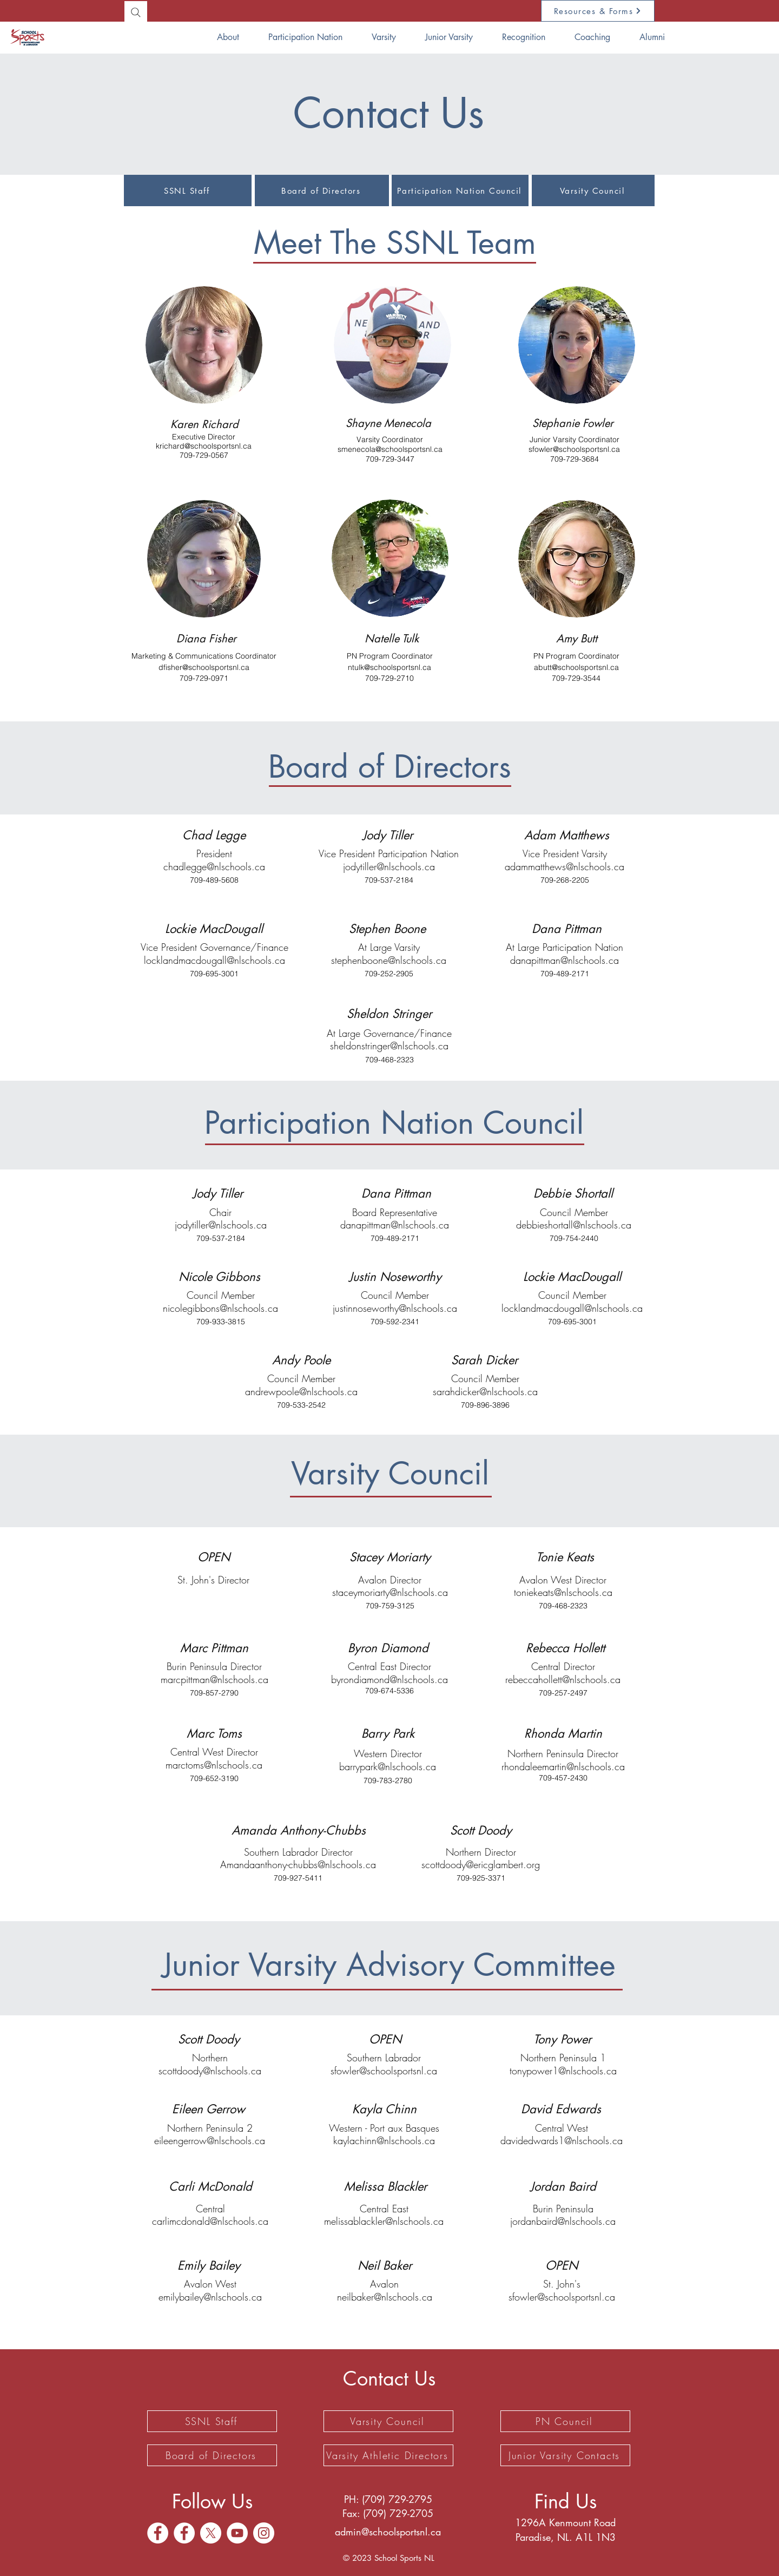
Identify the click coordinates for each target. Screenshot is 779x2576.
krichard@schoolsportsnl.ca (204, 446)
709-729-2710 (389, 678)
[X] (210, 2533)
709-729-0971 (204, 678)
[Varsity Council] (593, 190)
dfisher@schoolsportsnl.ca (204, 667)
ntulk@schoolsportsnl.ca (389, 667)
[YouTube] (237, 2533)
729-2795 (410, 2499)
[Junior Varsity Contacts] (565, 2455)
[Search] (135, 12)
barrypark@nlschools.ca (387, 1766)
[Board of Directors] (322, 190)
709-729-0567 (204, 455)
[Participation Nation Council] (460, 190)
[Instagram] (263, 2533)
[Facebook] (157, 2533)
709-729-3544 (576, 678)
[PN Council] (565, 2421)
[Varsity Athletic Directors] (388, 2455)
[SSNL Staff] (188, 190)
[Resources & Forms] (598, 11)
